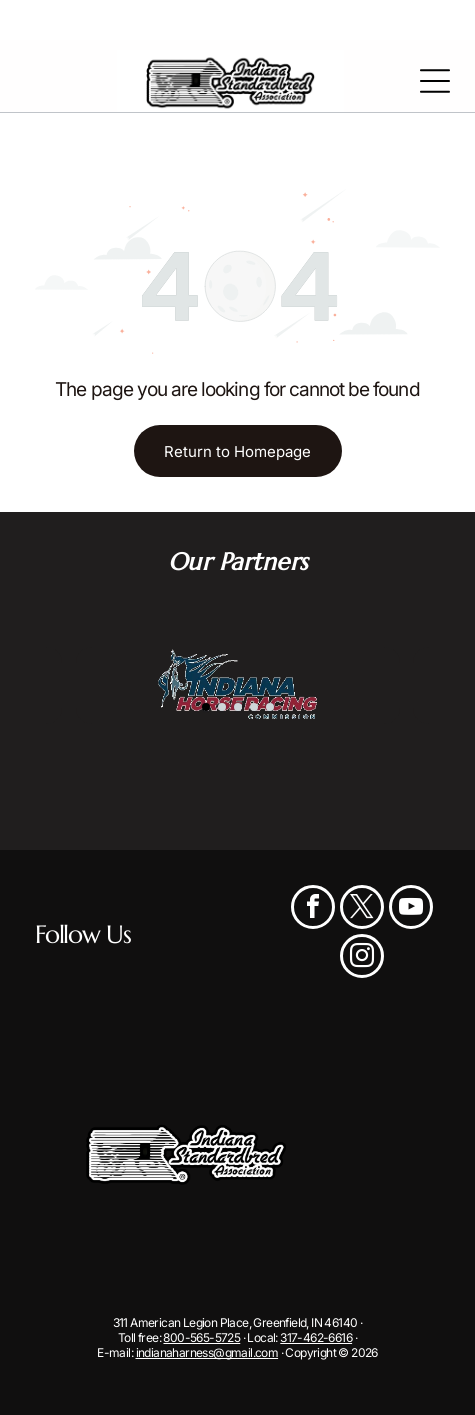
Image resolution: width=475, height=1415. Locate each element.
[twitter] (362, 909)
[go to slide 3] (238, 707)
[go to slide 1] (206, 707)
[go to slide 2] (222, 707)
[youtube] (411, 909)
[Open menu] (435, 81)
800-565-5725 (201, 1337)
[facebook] (313, 909)
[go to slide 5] (270, 707)
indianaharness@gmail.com (207, 1352)
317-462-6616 (316, 1337)
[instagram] (362, 958)
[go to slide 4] (254, 707)
